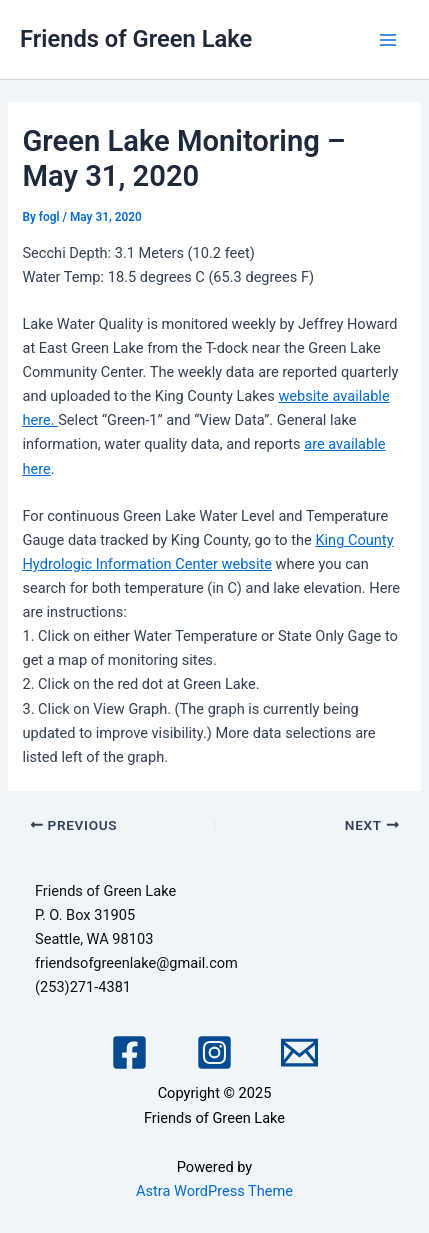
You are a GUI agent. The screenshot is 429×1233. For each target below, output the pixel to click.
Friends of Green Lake (136, 39)
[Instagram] (214, 1052)
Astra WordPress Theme (214, 1191)
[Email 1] (299, 1052)
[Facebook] (129, 1052)
